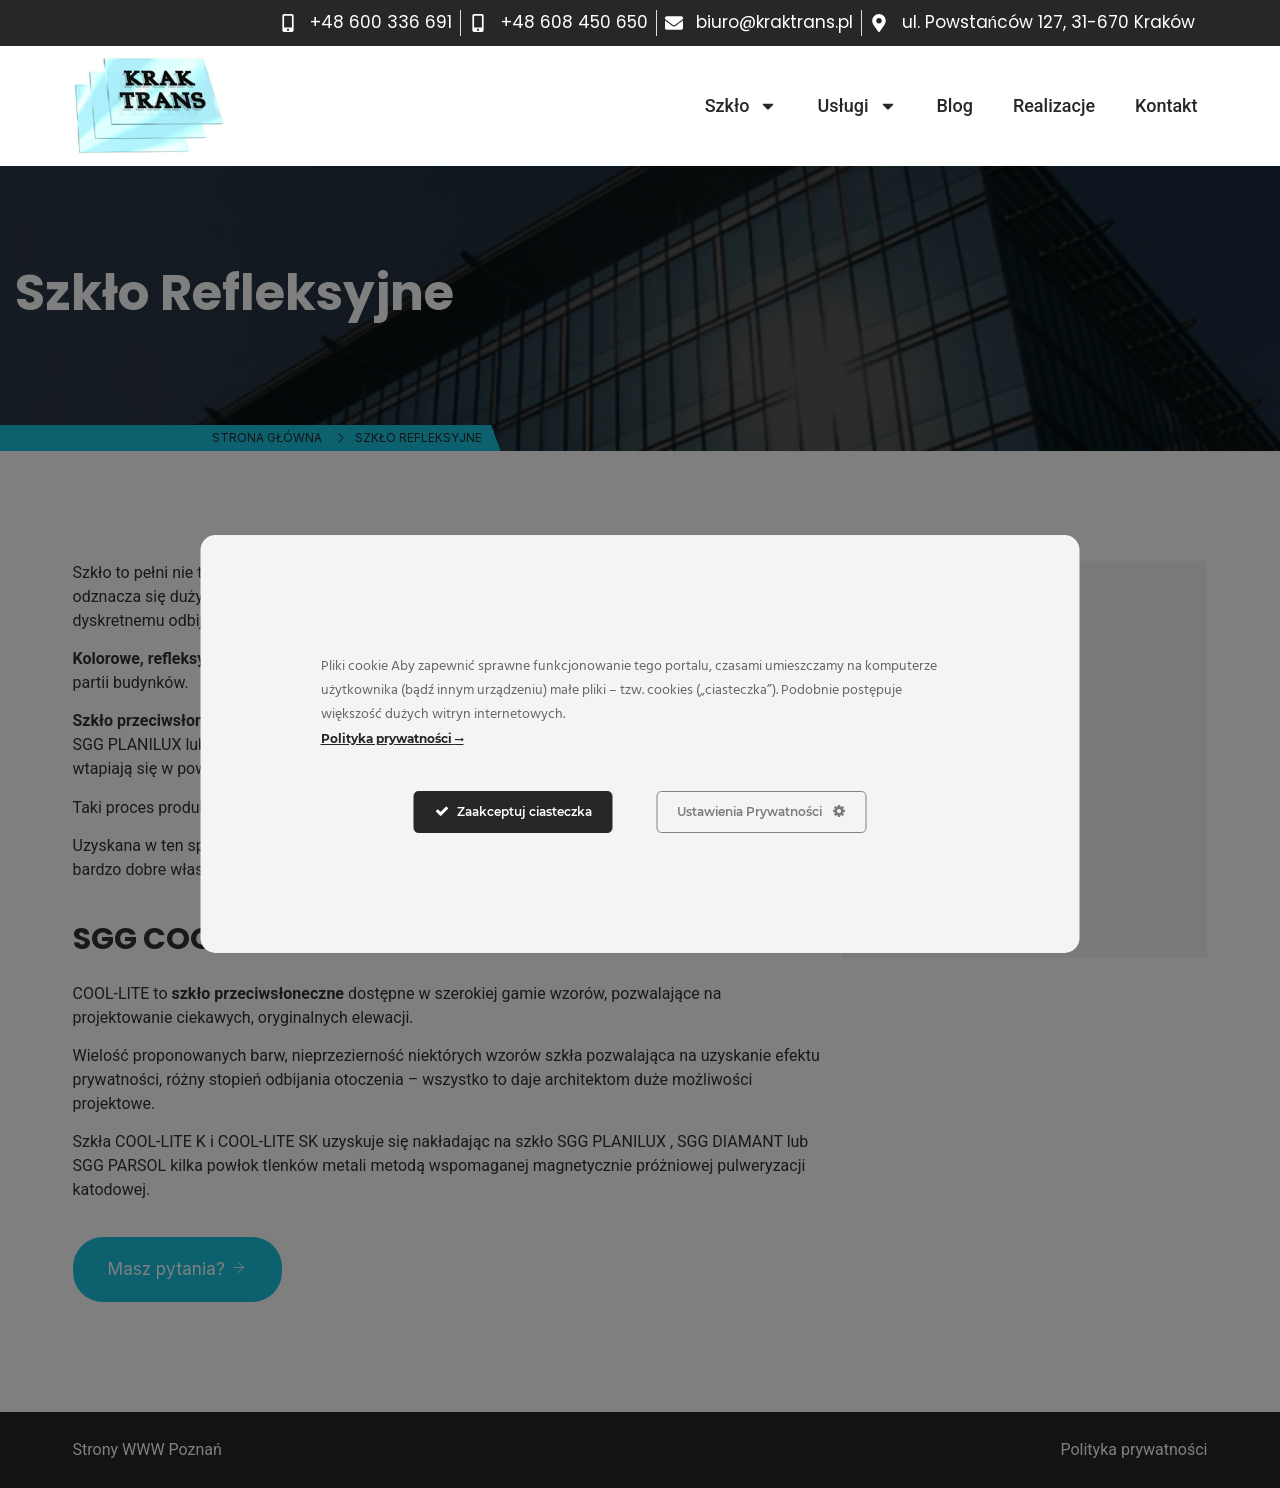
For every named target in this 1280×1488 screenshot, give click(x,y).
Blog (955, 105)
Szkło (741, 106)
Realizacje (1054, 105)
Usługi (856, 106)
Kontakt (1166, 105)
